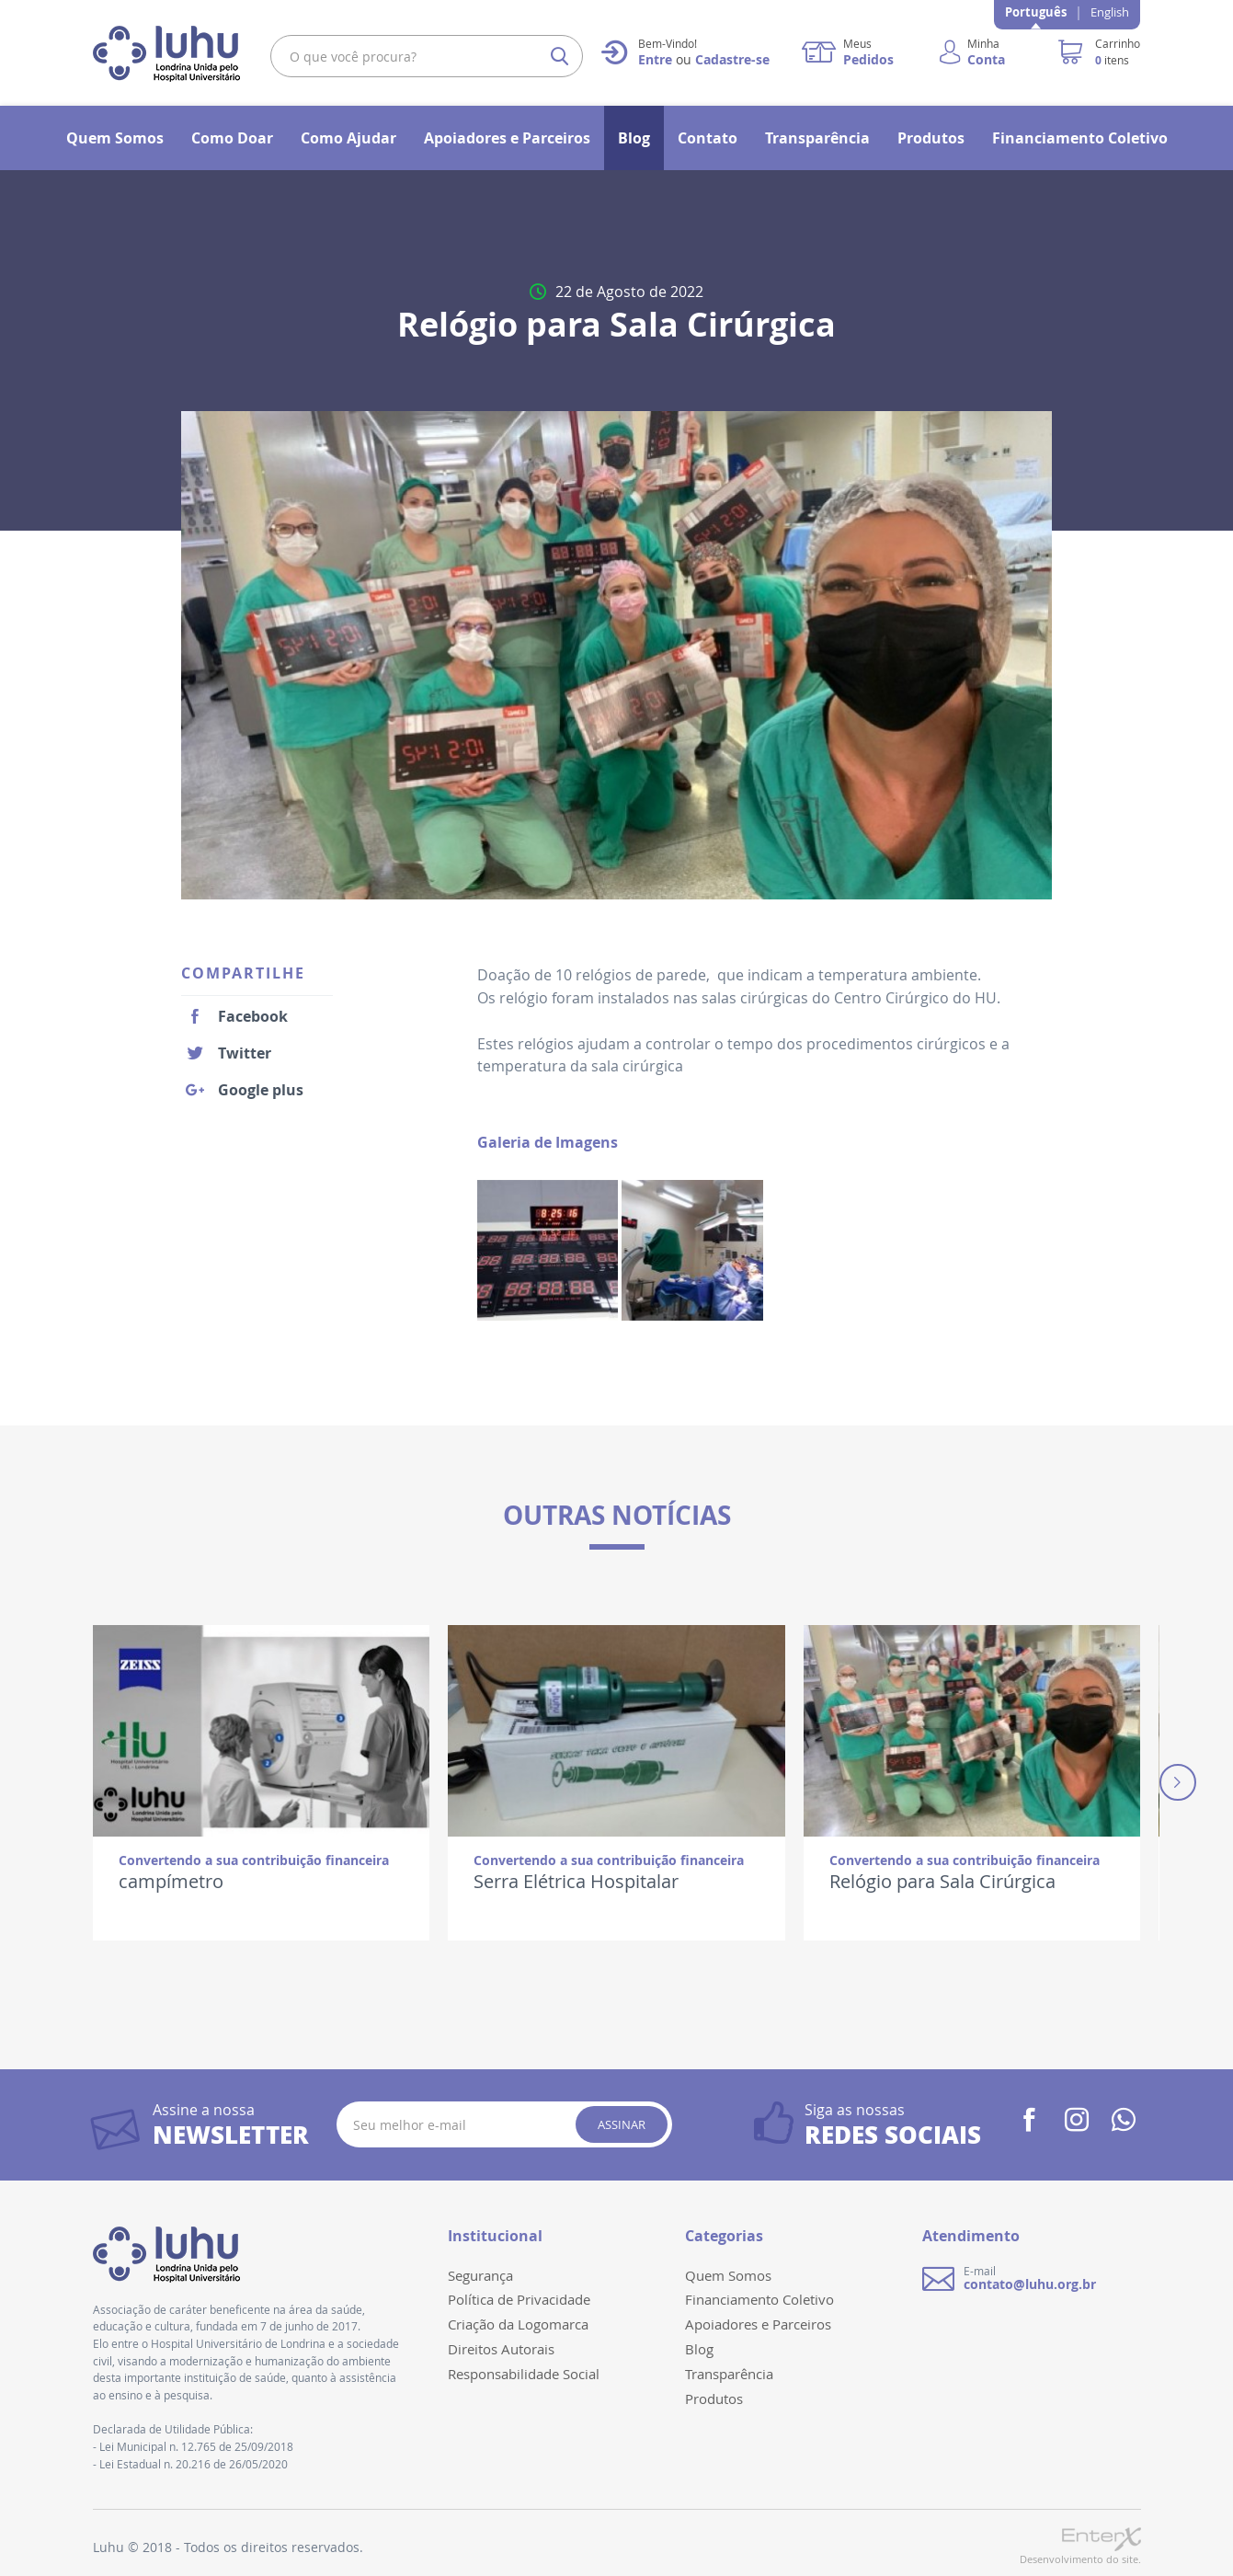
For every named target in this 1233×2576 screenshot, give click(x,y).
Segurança (480, 2275)
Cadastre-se (732, 59)
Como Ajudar (348, 138)
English (1109, 12)
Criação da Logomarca (518, 2324)
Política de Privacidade (519, 2299)
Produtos (931, 138)
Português (1036, 12)
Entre (655, 59)
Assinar (621, 2124)
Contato (707, 138)
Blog (634, 138)
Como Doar (232, 138)
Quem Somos (115, 138)
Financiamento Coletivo (1080, 138)
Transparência (817, 138)
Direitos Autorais (501, 2349)
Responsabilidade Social (523, 2373)
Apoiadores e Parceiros (507, 138)
